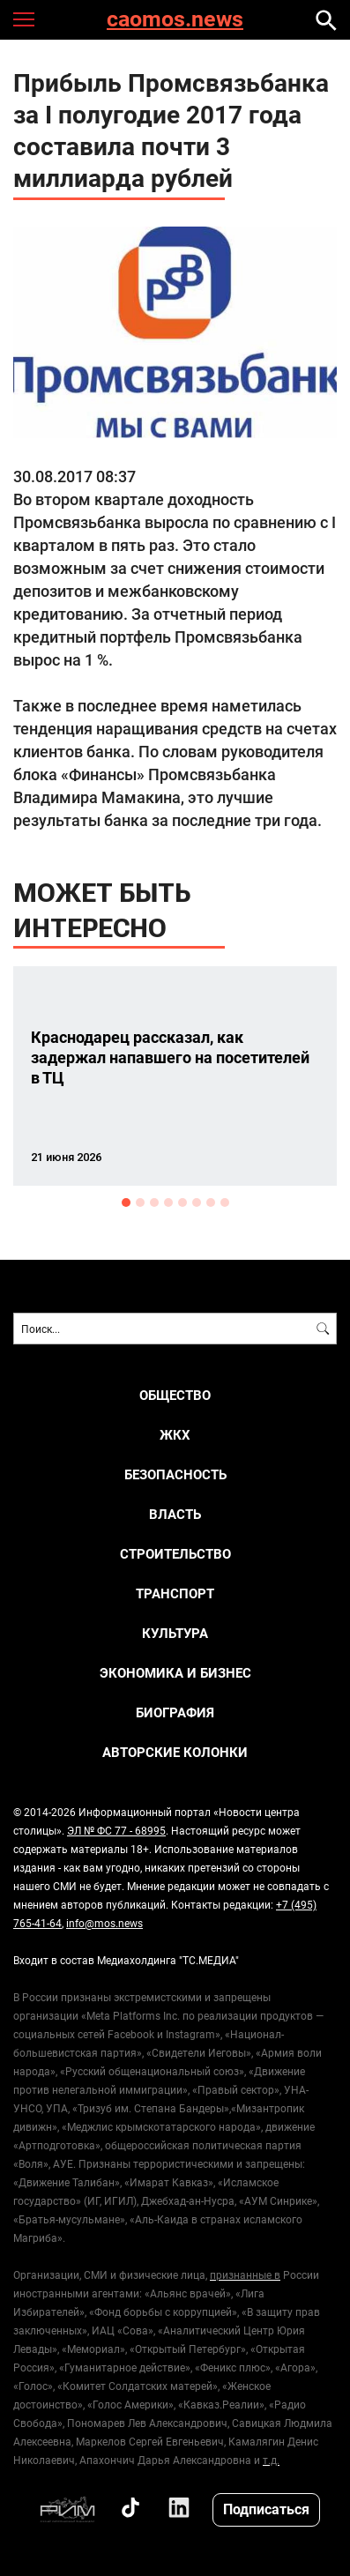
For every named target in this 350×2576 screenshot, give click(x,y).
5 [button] (182, 1202)
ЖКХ (175, 1434)
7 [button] (210, 1202)
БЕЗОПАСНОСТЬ (175, 1474)
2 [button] (140, 1202)
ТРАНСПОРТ (175, 1593)
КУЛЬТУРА (175, 1633)
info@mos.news (104, 1923)
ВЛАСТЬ (175, 1514)
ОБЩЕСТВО (175, 1395)
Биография (175, 1712)
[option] (175, 1076)
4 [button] (168, 1202)
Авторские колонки (175, 1752)
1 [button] (126, 1202)
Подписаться (266, 2508)
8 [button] (224, 1202)
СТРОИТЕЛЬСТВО (175, 1553)
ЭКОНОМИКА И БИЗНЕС (175, 1672)
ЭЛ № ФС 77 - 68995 (116, 1830)
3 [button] (154, 1202)
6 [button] (196, 1202)
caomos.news (175, 20)
